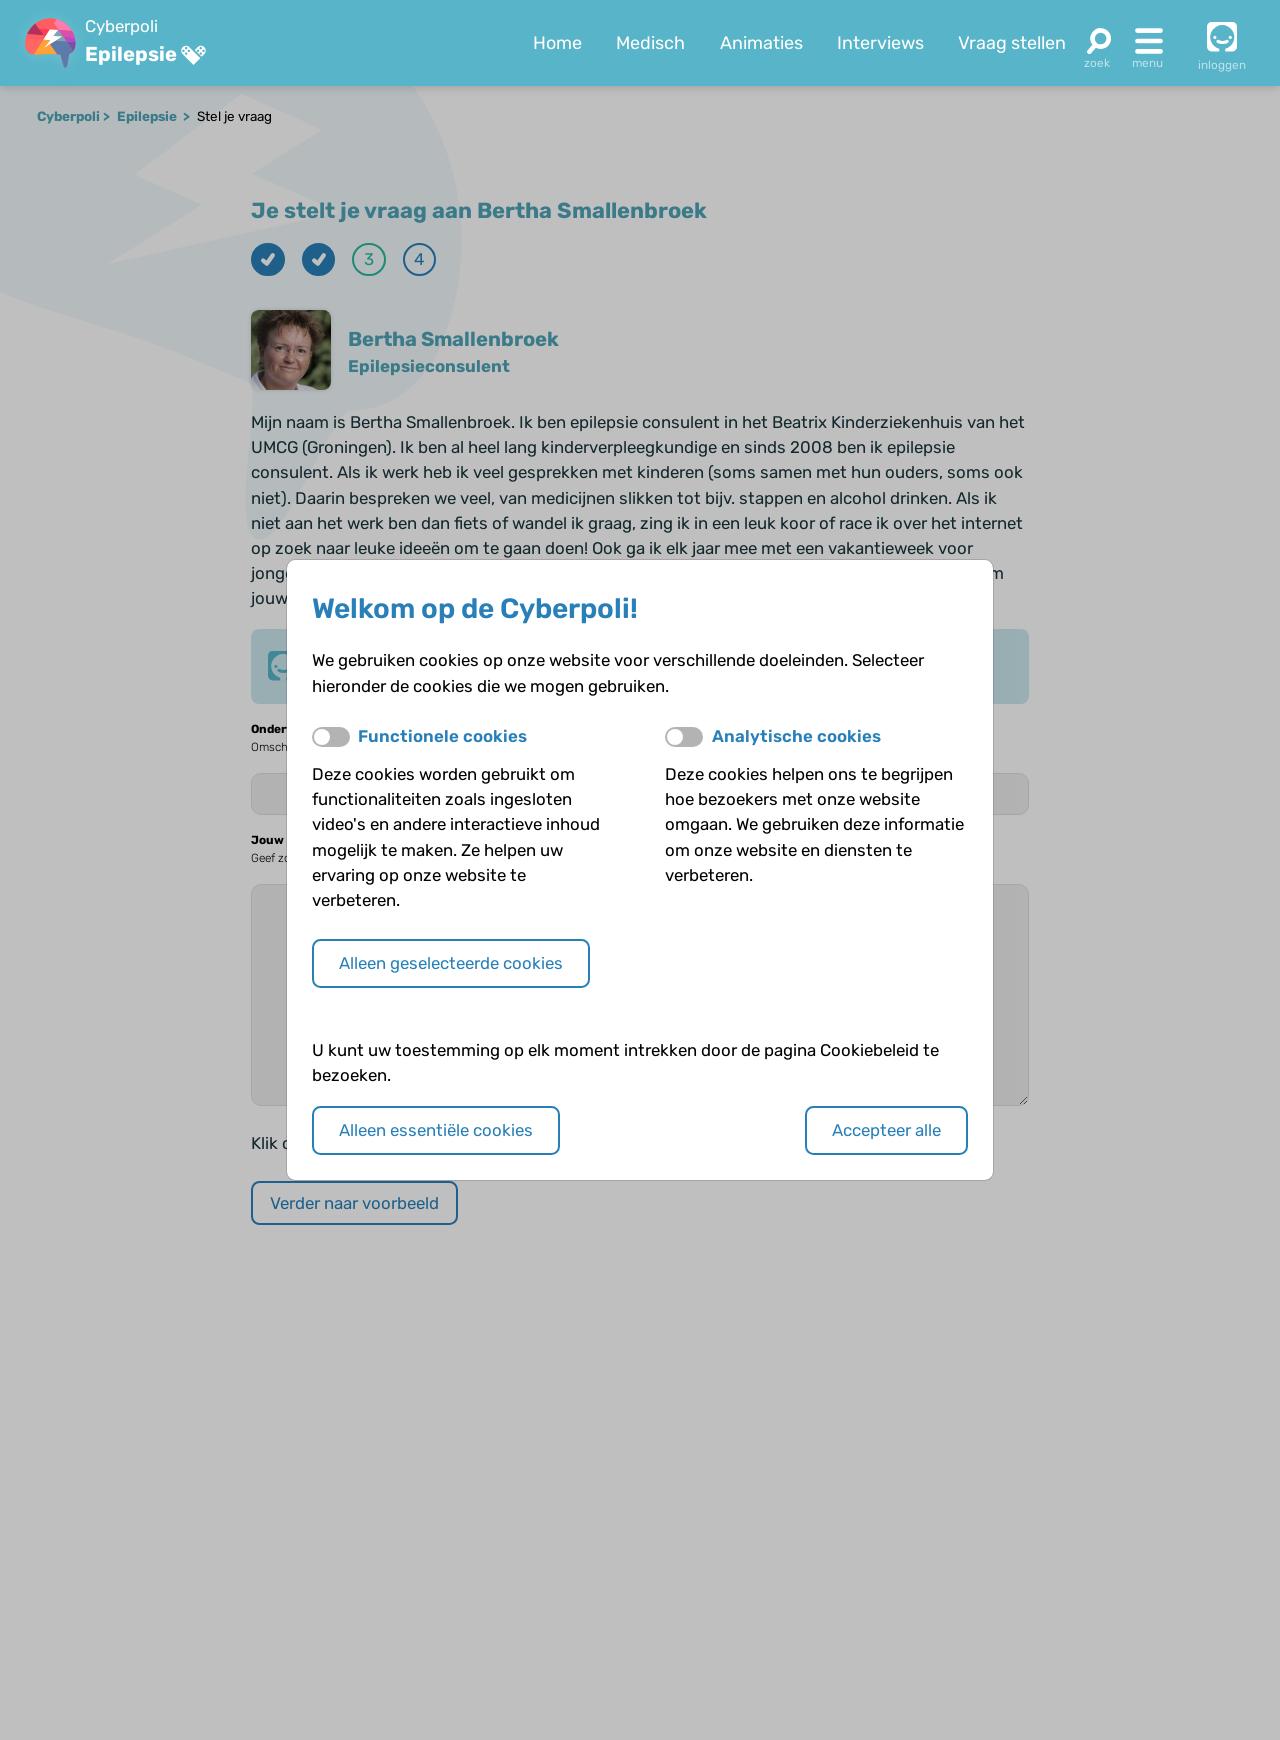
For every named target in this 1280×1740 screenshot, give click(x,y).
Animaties (761, 43)
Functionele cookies (442, 736)
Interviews (880, 43)
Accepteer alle (886, 1130)
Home (557, 43)
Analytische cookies (796, 736)
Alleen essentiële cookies (436, 1130)
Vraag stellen (1012, 43)
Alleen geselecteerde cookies (451, 963)
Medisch (650, 43)
